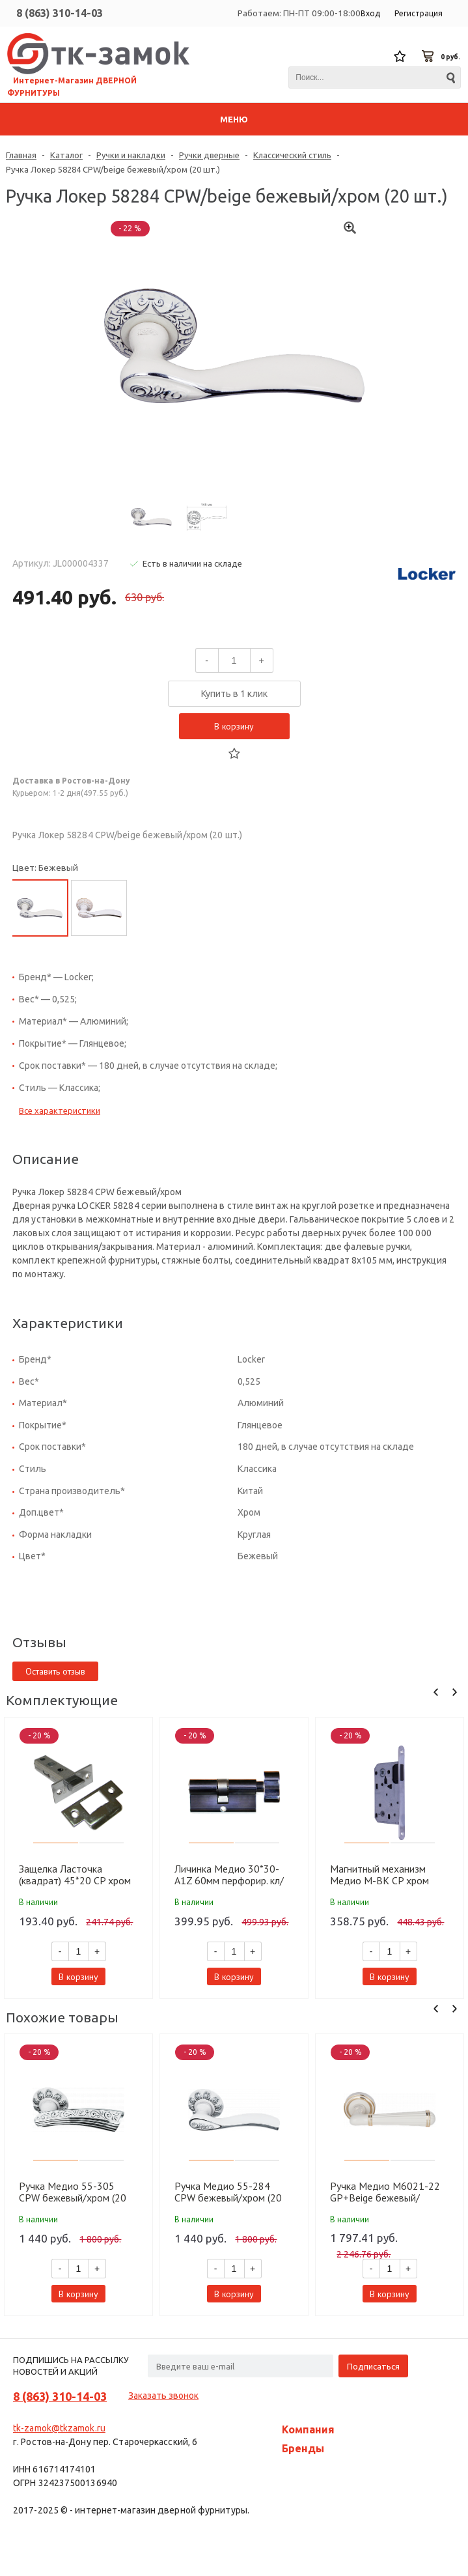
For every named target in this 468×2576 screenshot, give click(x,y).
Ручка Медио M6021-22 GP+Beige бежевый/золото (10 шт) (385, 2191)
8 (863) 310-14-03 (59, 13)
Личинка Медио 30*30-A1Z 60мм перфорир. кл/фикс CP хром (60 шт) (229, 1874)
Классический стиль (292, 155)
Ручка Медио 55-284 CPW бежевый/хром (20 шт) (228, 2191)
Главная (21, 155)
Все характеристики (59, 1110)
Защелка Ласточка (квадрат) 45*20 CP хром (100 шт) (75, 1874)
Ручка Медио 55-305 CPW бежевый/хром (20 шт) (72, 2191)
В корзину (234, 726)
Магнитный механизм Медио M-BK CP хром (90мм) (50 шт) (379, 1874)
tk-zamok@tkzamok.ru (59, 2428)
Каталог (66, 155)
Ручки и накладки (130, 155)
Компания (308, 2429)
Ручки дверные (209, 155)
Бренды (303, 2448)
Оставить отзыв (55, 1671)
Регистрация (418, 13)
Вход (370, 13)
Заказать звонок (163, 2395)
